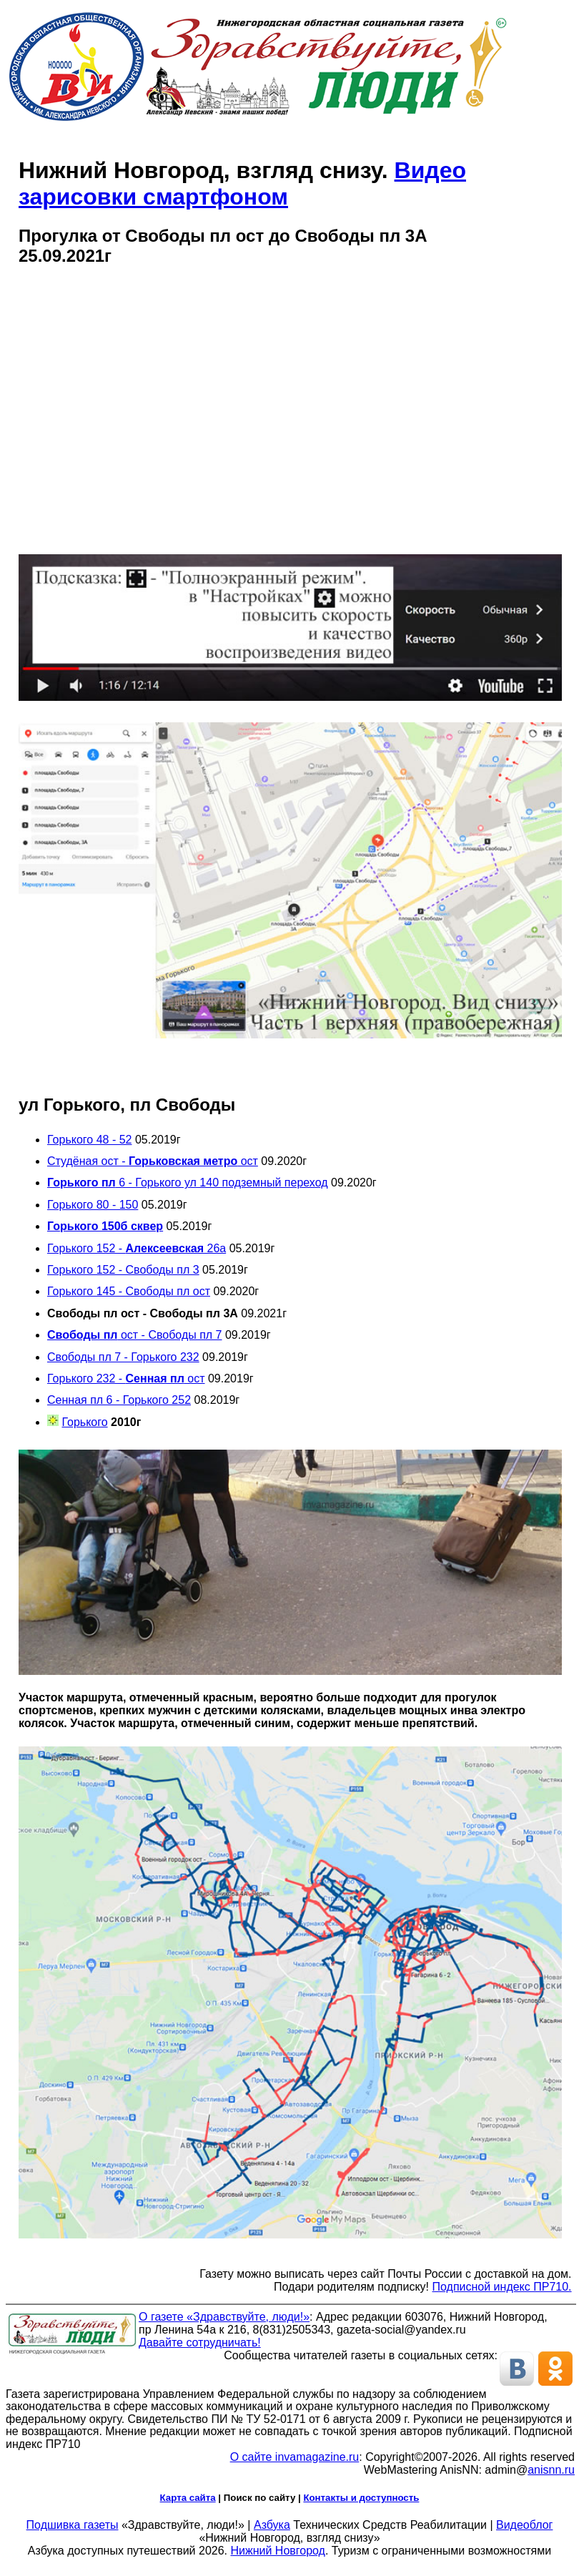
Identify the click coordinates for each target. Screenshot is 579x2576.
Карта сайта (188, 2497)
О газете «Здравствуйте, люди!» (224, 2317)
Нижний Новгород (277, 2551)
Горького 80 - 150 (92, 1205)
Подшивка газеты (72, 2525)
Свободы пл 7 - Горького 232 (123, 1357)
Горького (84, 1422)
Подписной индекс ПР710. (502, 2287)
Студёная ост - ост (152, 1161)
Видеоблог (524, 2525)
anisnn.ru (551, 2470)
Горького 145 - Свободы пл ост (128, 1291)
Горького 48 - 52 (89, 1140)
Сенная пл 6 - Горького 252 (119, 1400)
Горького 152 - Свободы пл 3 (123, 1270)
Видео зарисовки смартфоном (242, 183)
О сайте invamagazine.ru (295, 2457)
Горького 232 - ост (126, 1378)
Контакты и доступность (361, 2497)
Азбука (272, 2525)
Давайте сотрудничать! (200, 2342)
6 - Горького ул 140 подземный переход (187, 1182)
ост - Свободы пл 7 (134, 1335)
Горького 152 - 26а (136, 1248)
